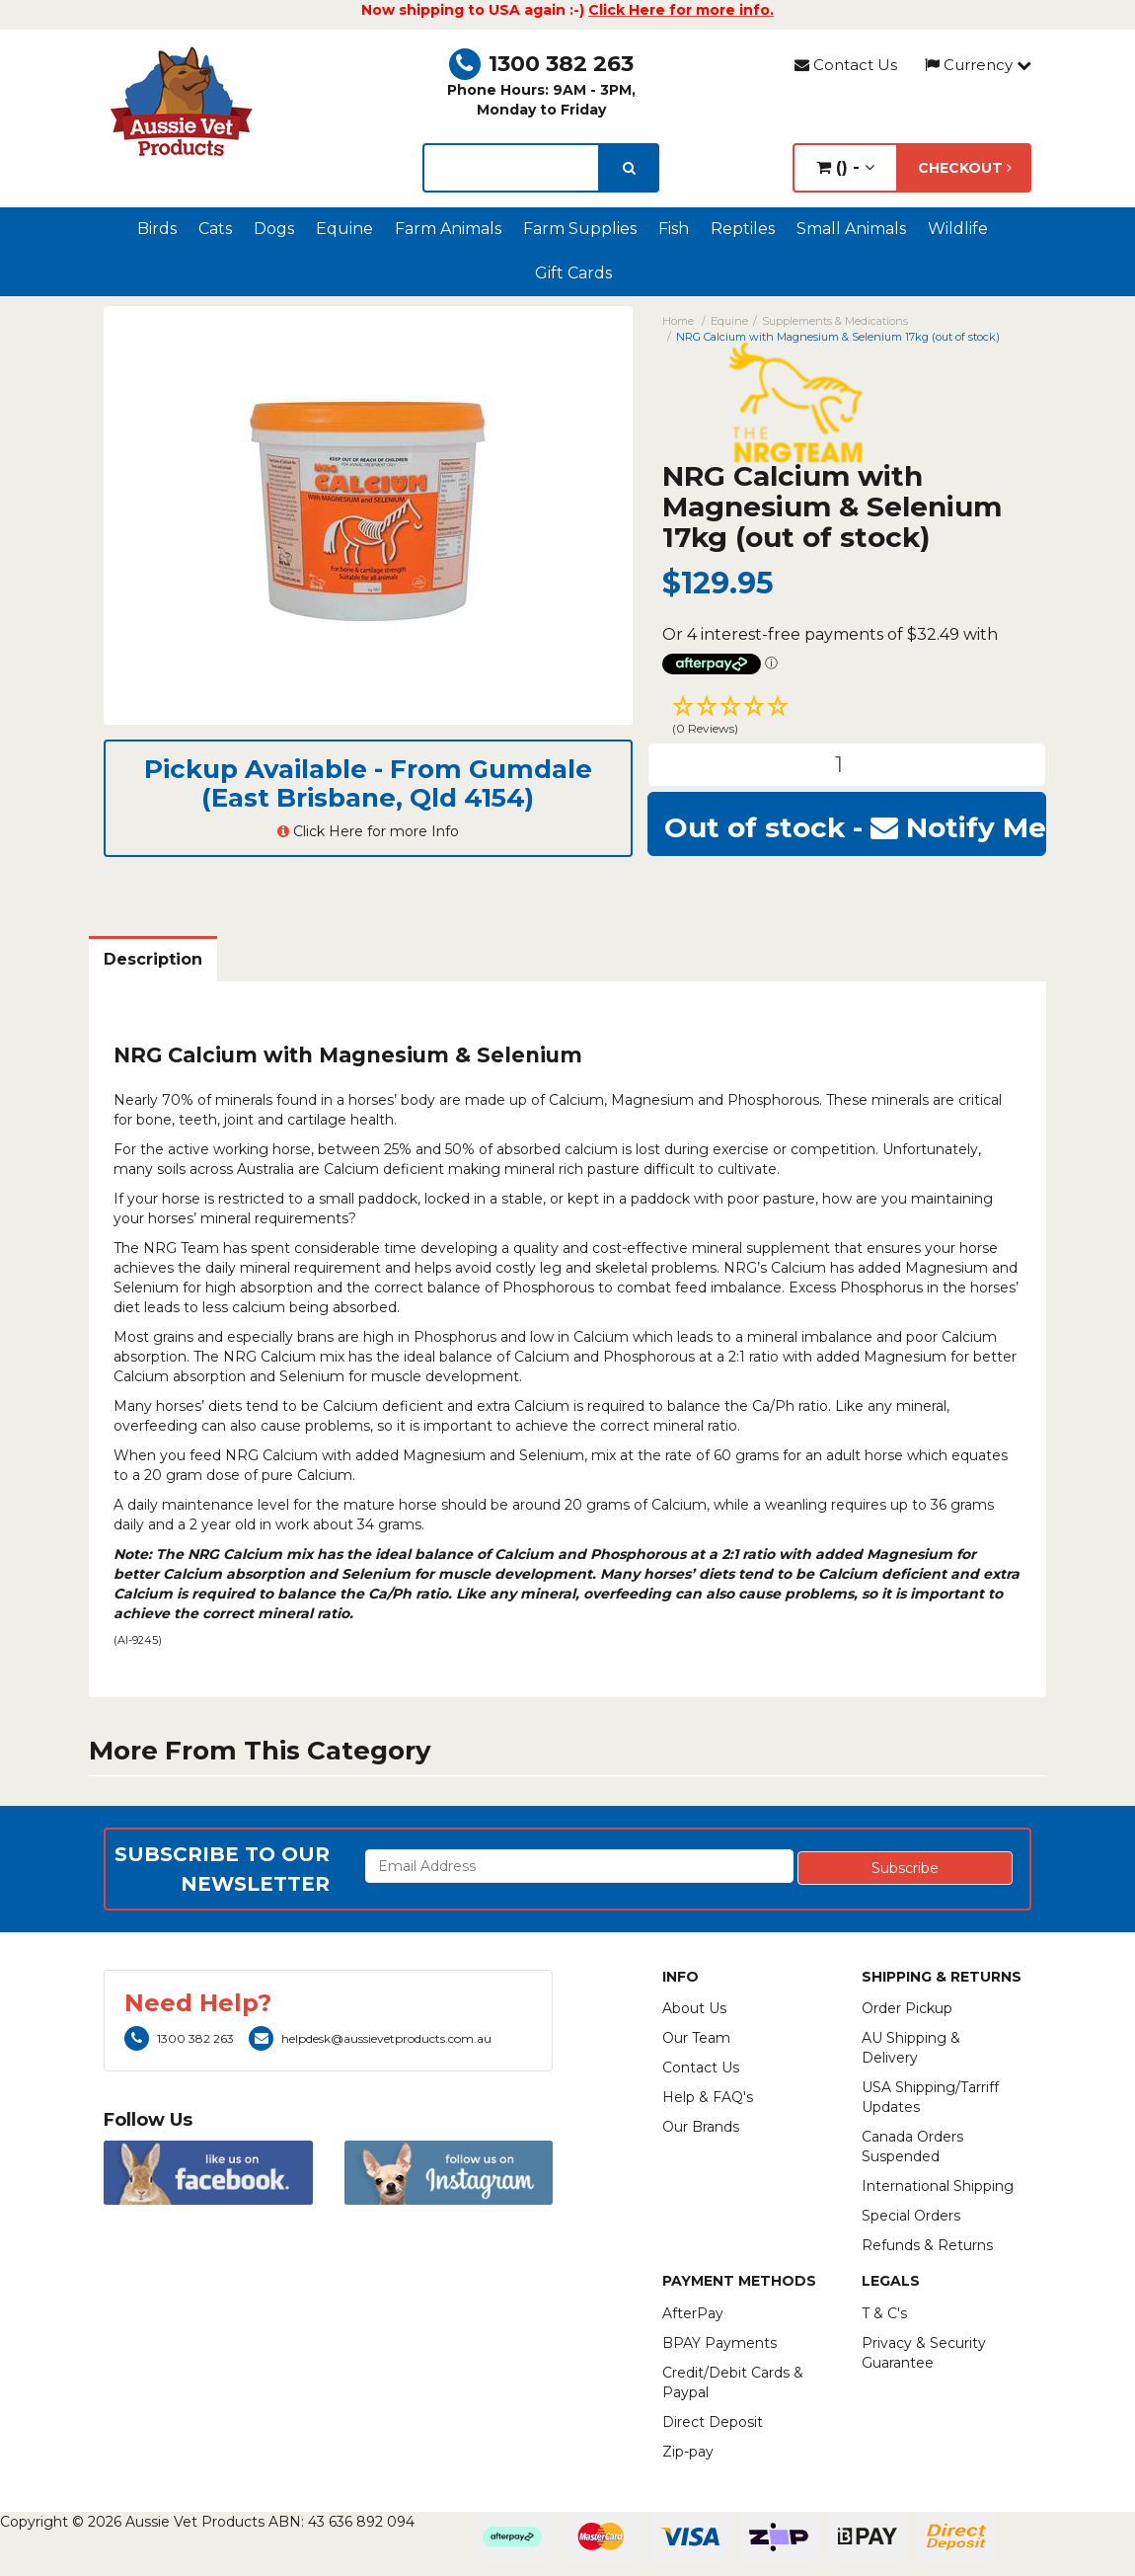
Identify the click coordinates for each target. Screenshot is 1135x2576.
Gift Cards (573, 273)
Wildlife (958, 228)
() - (845, 167)
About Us (694, 2008)
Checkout (965, 168)
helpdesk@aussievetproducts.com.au (370, 2038)
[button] (846, 718)
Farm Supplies (580, 228)
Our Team (696, 2038)
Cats (215, 228)
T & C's (884, 2313)
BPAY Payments (719, 2343)
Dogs (274, 228)
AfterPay (692, 2313)
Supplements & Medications (835, 321)
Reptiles (743, 228)
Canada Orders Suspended (912, 2146)
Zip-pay (688, 2451)
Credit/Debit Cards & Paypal (732, 2382)
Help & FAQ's (707, 2097)
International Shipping (938, 2186)
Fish (673, 228)
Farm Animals (448, 228)
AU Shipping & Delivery (911, 2048)
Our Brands (700, 2127)
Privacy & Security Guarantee (924, 2353)
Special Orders (911, 2216)
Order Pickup (907, 2008)
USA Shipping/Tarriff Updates (930, 2097)
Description (153, 959)
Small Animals (851, 228)
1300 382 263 (541, 63)
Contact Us (845, 64)
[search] (629, 168)
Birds (157, 228)
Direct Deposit (712, 2422)
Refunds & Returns (927, 2245)
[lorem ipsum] (510, 168)
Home (678, 321)
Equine (344, 228)
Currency (978, 64)
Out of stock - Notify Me (855, 827)
